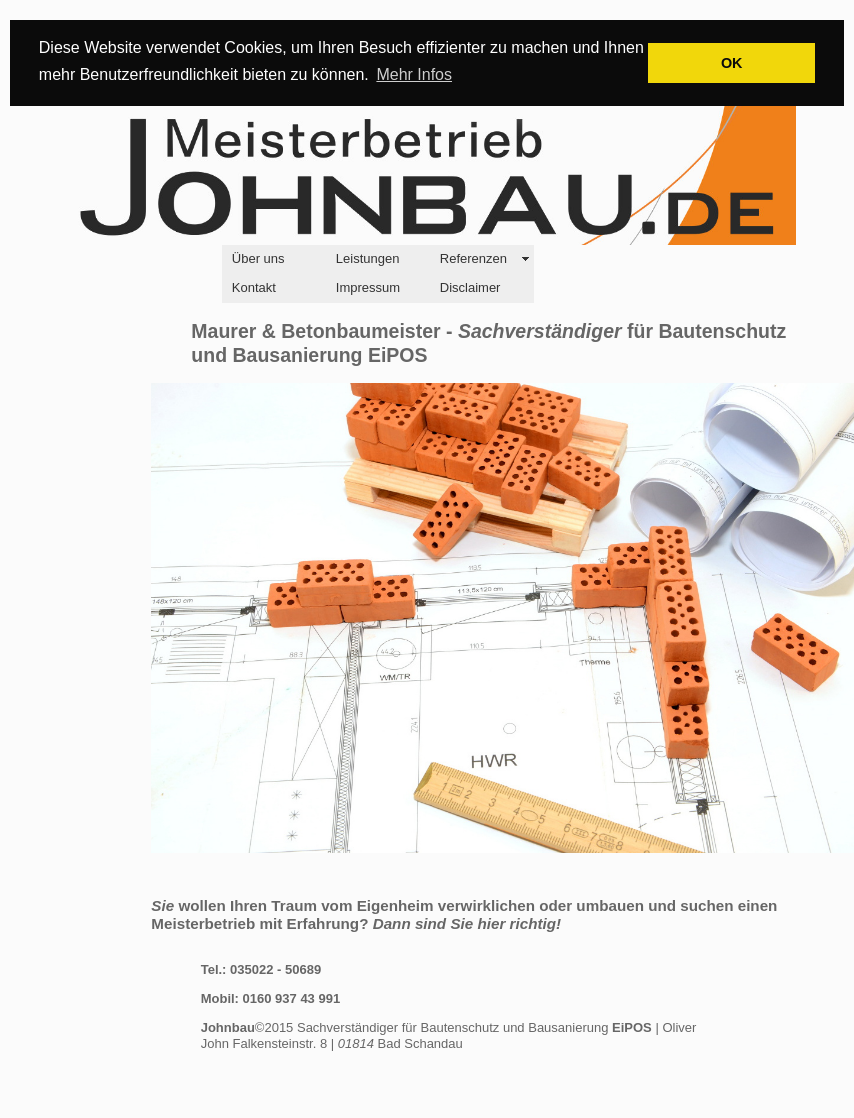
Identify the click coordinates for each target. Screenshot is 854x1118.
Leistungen (368, 258)
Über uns (258, 258)
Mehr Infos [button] (414, 74)
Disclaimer (470, 287)
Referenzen (473, 258)
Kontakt (254, 287)
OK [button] (732, 63)
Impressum (368, 287)
